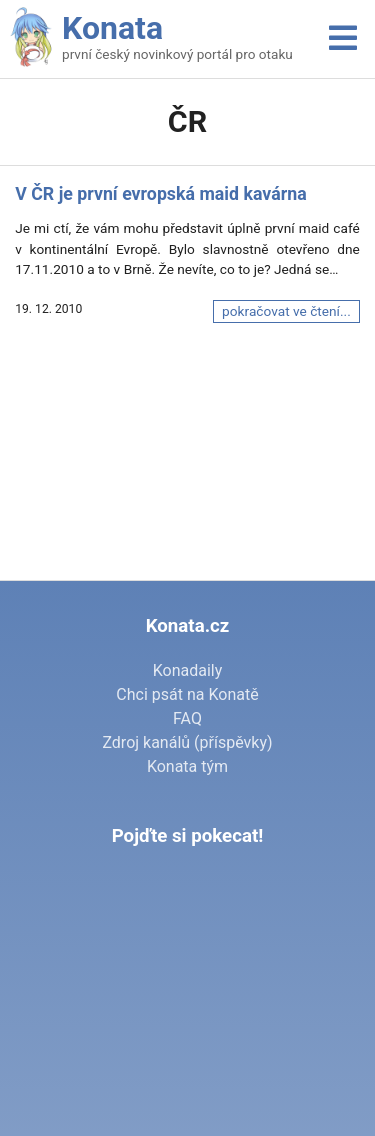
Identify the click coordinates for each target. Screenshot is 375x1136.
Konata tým (187, 766)
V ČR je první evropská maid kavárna (160, 194)
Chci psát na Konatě (187, 694)
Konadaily (188, 670)
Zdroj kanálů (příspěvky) (187, 742)
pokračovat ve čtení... (286, 311)
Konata (112, 28)
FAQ (187, 718)
